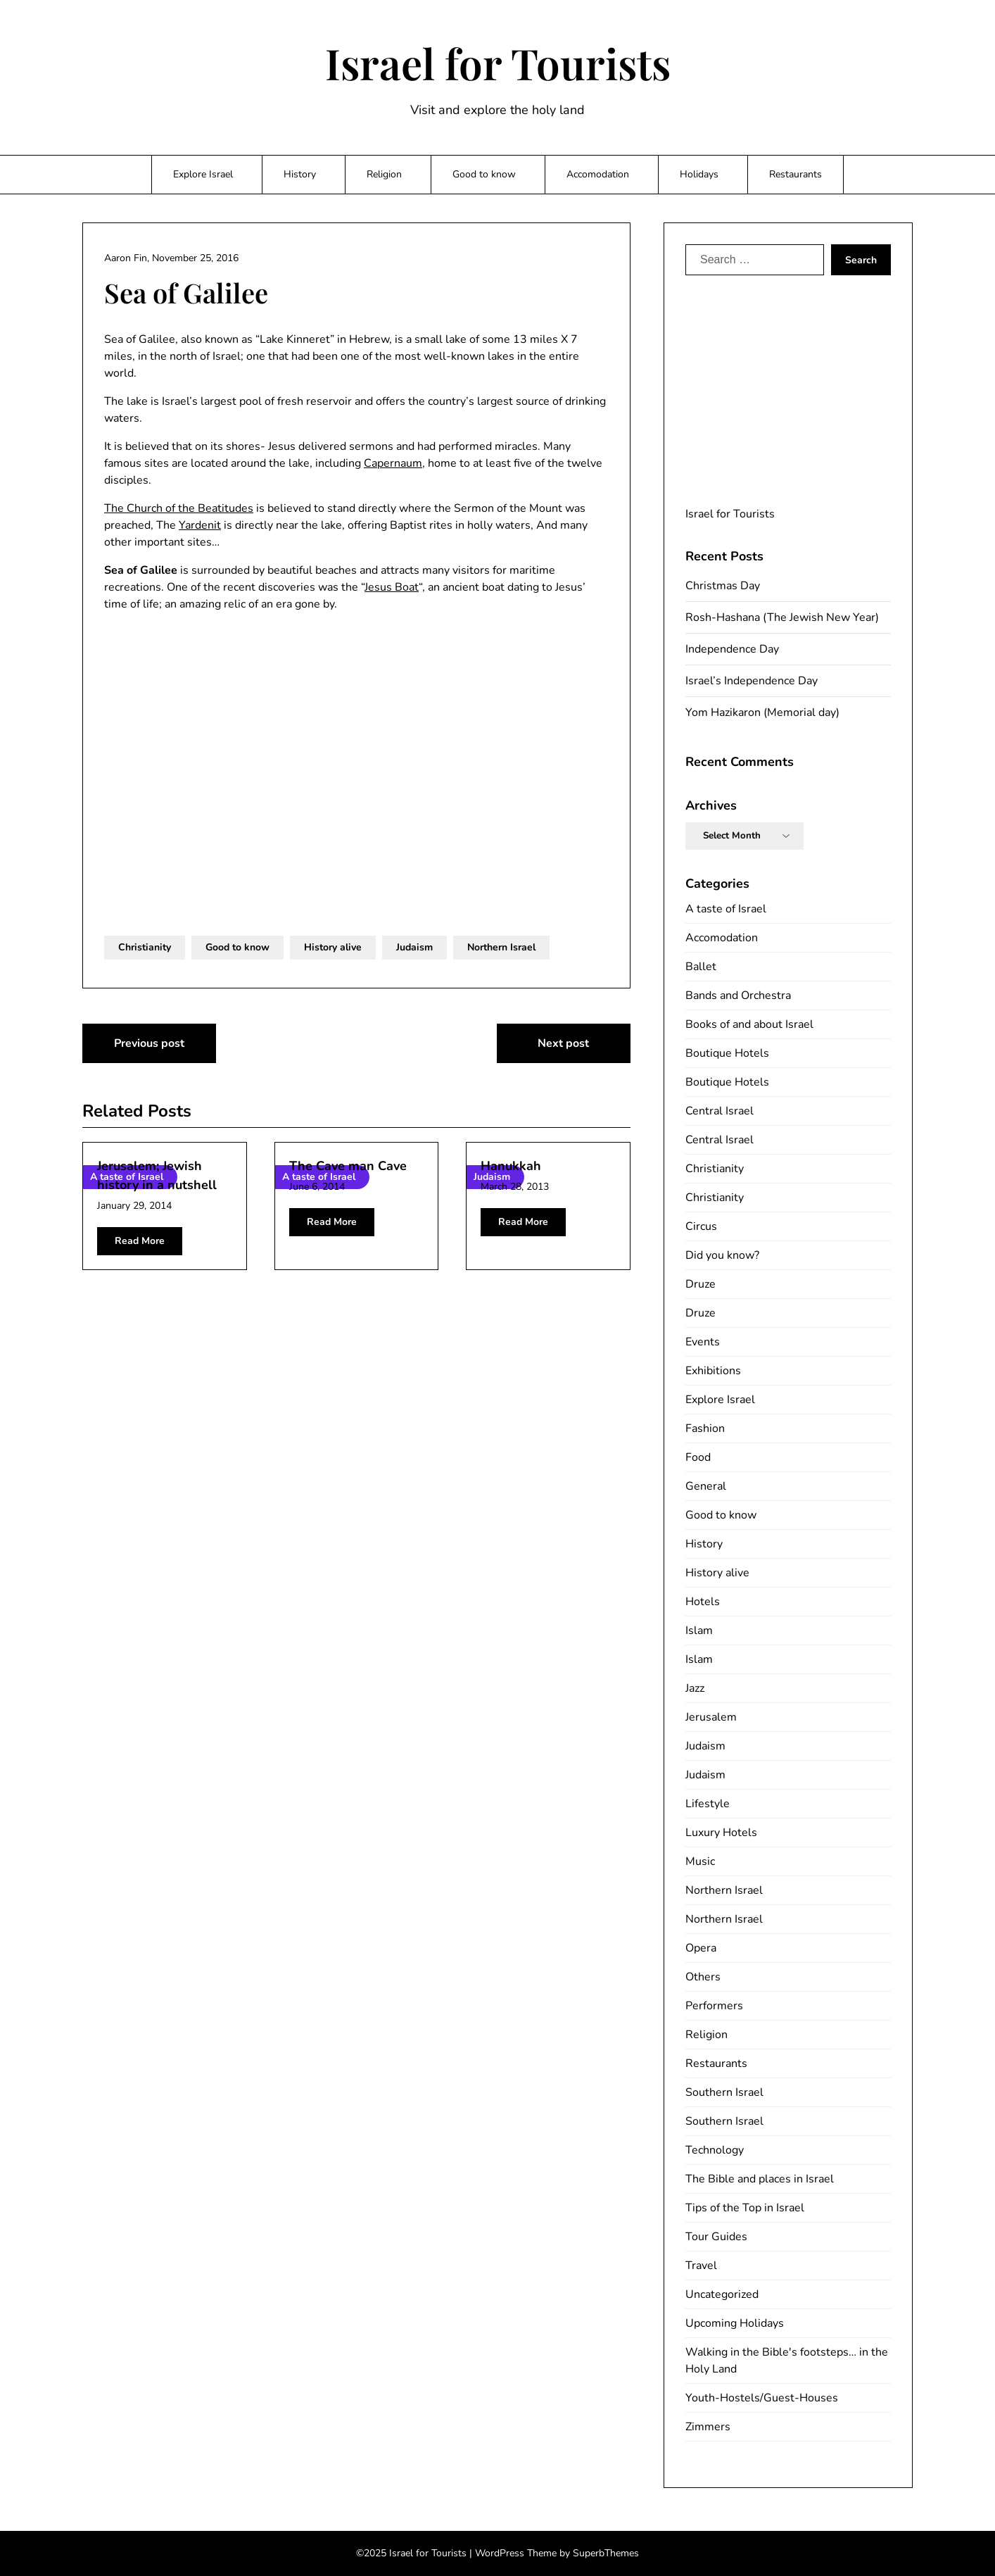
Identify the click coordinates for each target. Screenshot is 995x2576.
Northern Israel (501, 947)
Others (703, 1977)
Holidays (699, 174)
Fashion (705, 1428)
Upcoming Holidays (734, 2323)
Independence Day (732, 649)
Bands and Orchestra (738, 995)
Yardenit (200, 525)
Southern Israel (724, 2092)
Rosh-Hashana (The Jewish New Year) (782, 617)
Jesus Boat (392, 587)
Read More (140, 1241)
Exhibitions (713, 1370)
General (705, 1486)
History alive (333, 947)
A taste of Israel (725, 909)
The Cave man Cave (348, 1165)
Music (700, 1861)
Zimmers (707, 2426)
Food (698, 1457)
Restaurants (795, 174)
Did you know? (722, 1255)
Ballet (700, 966)
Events (702, 1342)
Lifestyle (707, 1803)
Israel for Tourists (498, 62)
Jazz (694, 1688)
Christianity (144, 947)
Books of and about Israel (749, 1024)
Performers (714, 2005)
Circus (701, 1226)
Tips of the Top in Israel (744, 2208)
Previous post (149, 1043)
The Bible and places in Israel (759, 2179)
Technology (714, 2150)
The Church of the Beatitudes (178, 508)
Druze (700, 1284)
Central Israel (719, 1111)
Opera (700, 1948)
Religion (384, 174)
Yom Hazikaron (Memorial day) (762, 712)
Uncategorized (722, 2294)
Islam (699, 1630)
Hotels (702, 1601)
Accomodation (597, 174)
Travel (701, 2265)
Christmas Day (722, 585)
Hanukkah (511, 1165)
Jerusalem (711, 1717)
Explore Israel (203, 174)
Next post (563, 1043)
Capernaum (393, 463)
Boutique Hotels (727, 1053)
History (300, 174)
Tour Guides (716, 2236)
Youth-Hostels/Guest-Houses (761, 2398)
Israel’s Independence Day (751, 681)
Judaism (414, 947)
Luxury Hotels (721, 1832)
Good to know (484, 174)
